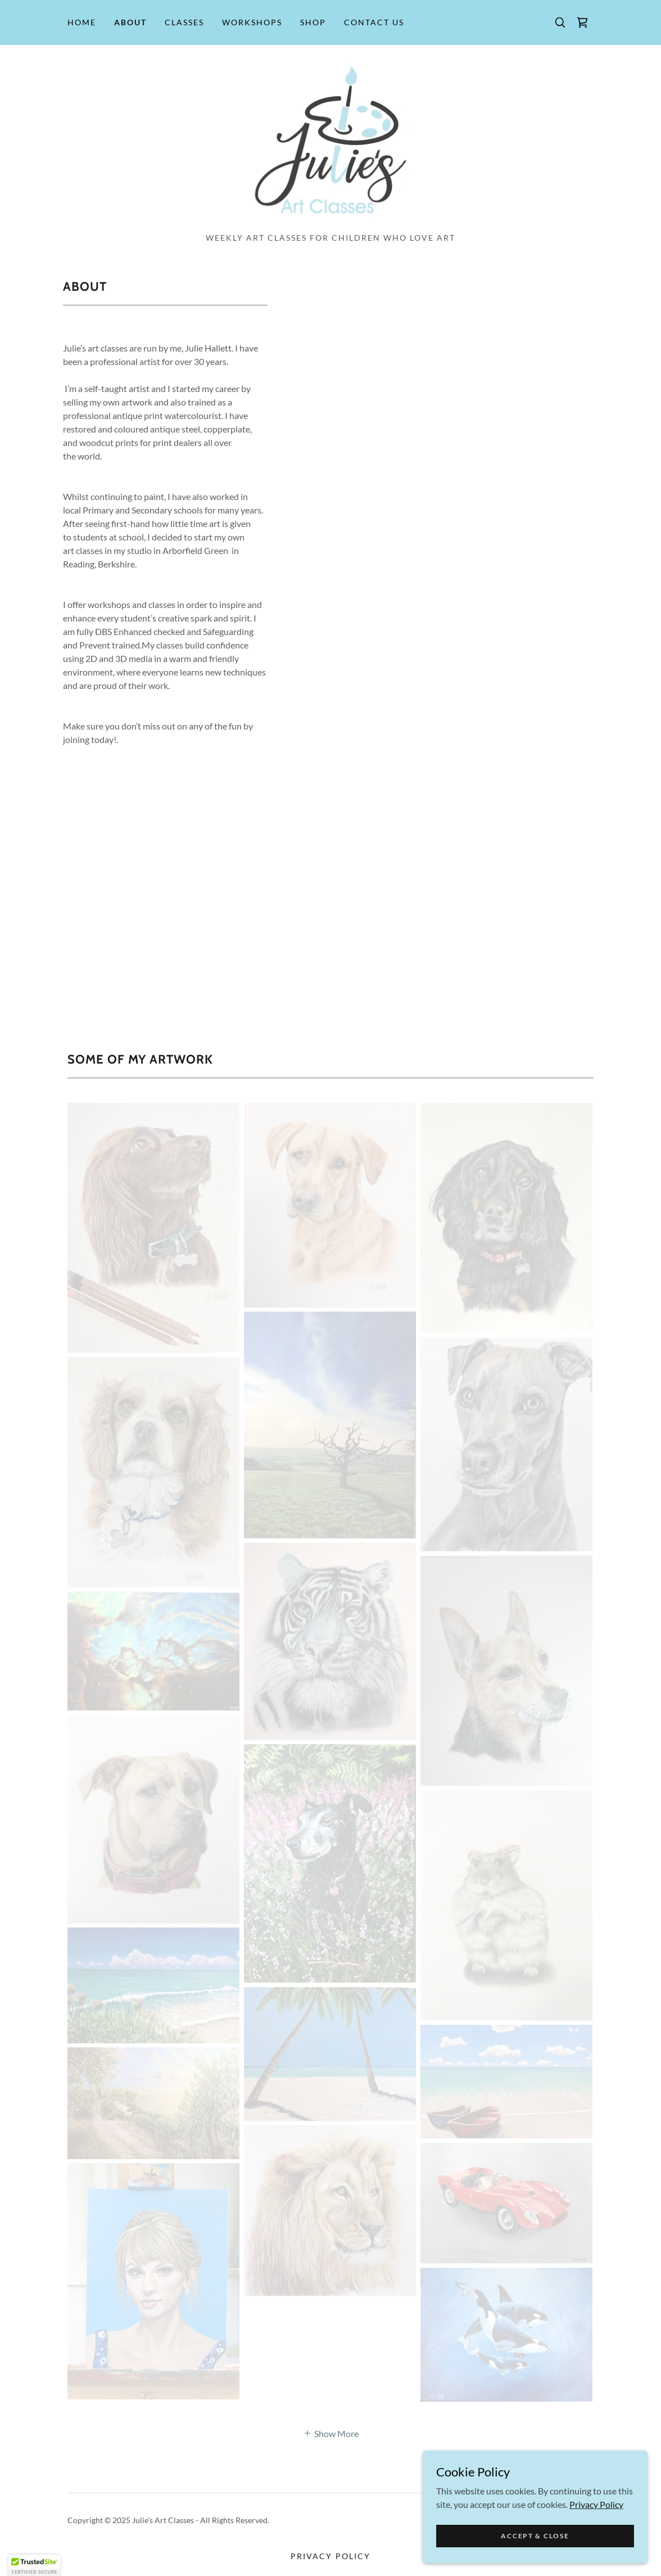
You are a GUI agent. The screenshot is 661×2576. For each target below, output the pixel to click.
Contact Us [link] (374, 22)
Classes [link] (184, 22)
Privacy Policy (596, 2503)
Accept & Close (535, 2536)
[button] (34, 2565)
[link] (582, 22)
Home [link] (81, 22)
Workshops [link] (252, 22)
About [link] (130, 22)
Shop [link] (313, 22)
